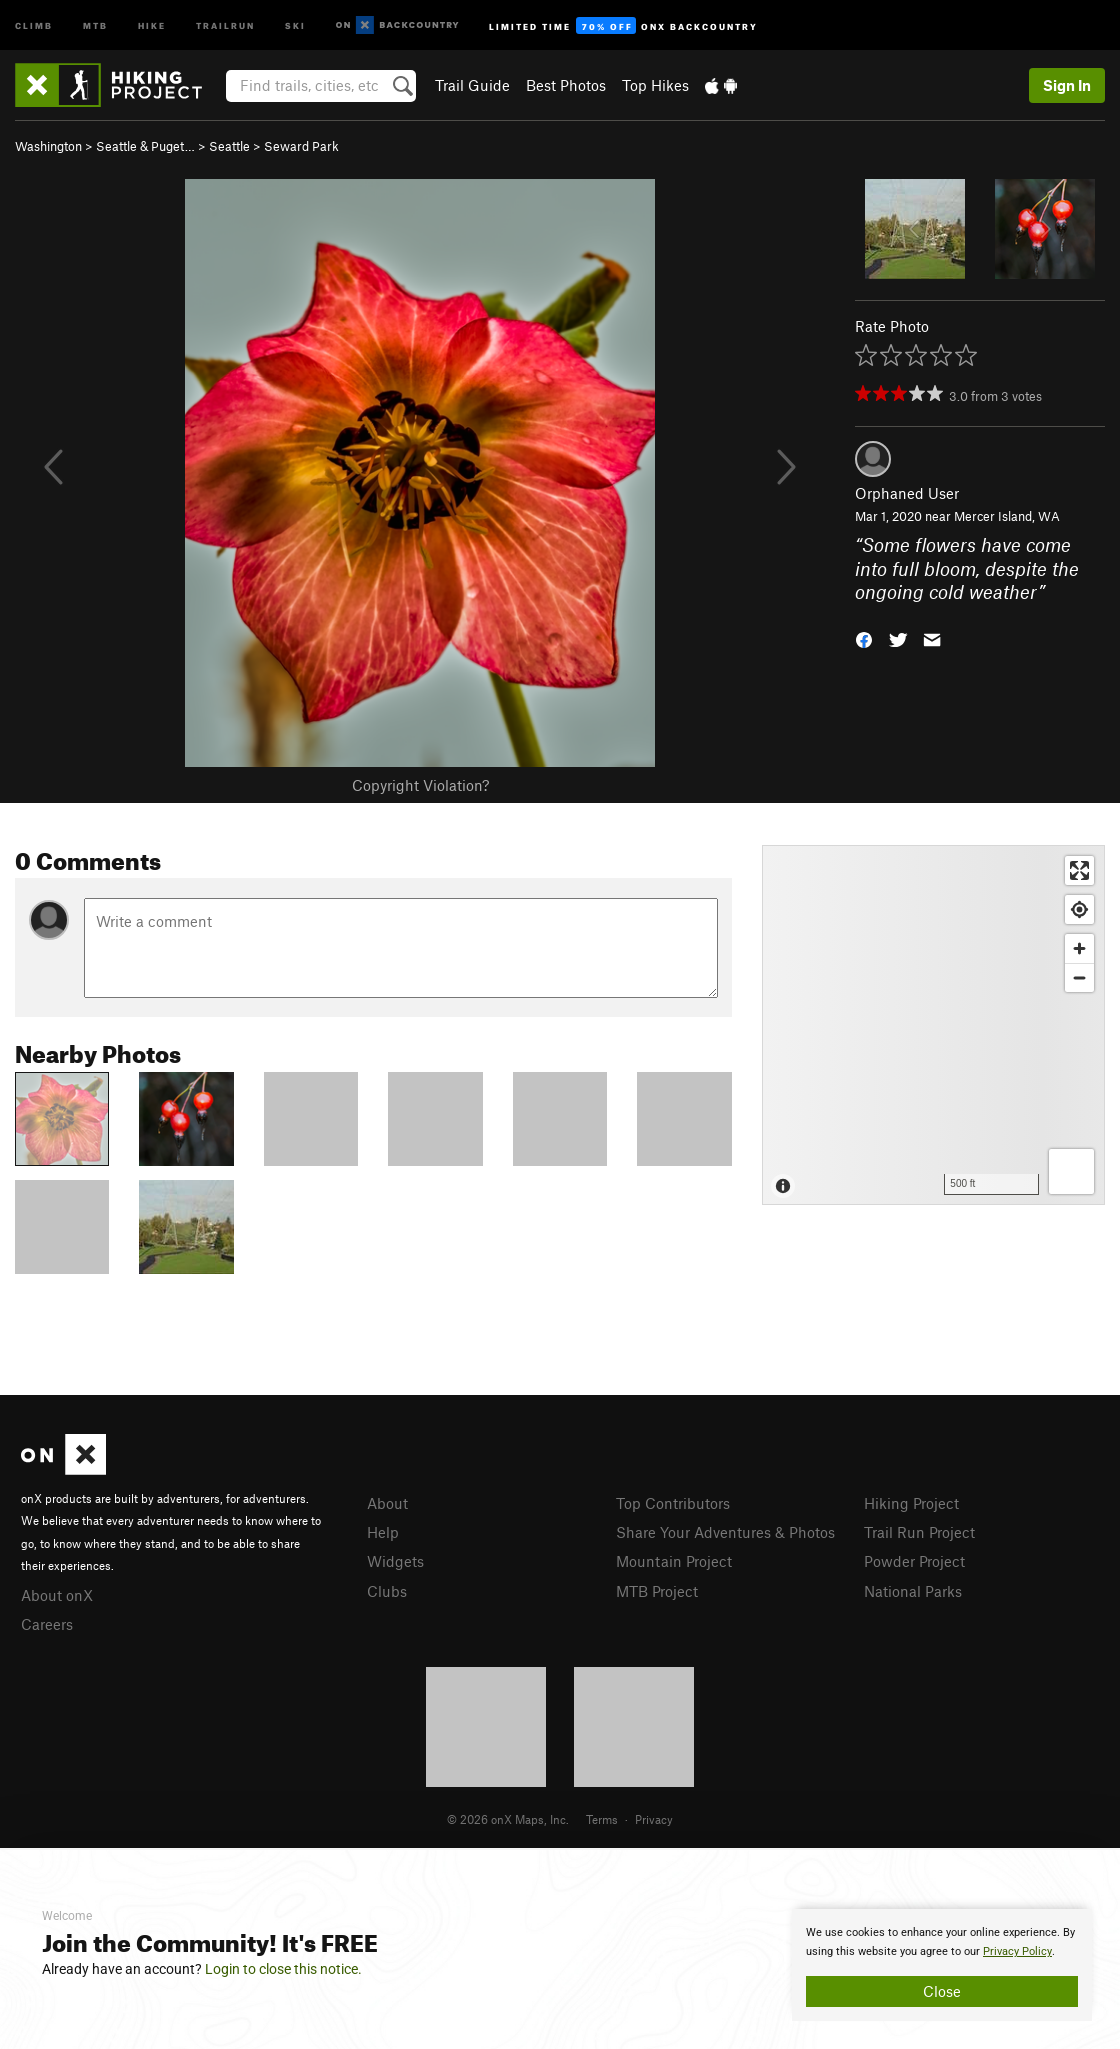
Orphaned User (907, 493)
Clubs (387, 1591)
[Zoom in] (1079, 948)
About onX (57, 1595)
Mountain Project (674, 1561)
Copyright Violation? (420, 785)
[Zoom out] (1079, 977)
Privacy (654, 1819)
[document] (942, 1965)
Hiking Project (911, 1503)
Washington (48, 146)
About (387, 1503)
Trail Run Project (919, 1532)
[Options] (1071, 1171)
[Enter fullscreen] (1079, 870)
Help (383, 1532)
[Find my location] (1079, 909)
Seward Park (301, 146)
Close (942, 1991)
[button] (864, 638)
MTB (95, 24)
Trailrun (225, 24)
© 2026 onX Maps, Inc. (508, 1819)
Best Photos (566, 85)
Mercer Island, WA (1007, 516)
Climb (34, 24)
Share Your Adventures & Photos (725, 1532)
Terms (602, 1819)
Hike (152, 24)
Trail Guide (472, 85)
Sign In (1067, 85)
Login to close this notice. (283, 1969)
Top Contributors (673, 1503)
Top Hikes (655, 85)
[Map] (933, 1025)
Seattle (229, 146)
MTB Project (657, 1591)
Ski (295, 24)
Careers (47, 1624)
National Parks (913, 1591)
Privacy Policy (1017, 1951)
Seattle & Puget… (145, 146)
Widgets (395, 1561)
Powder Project (914, 1561)
